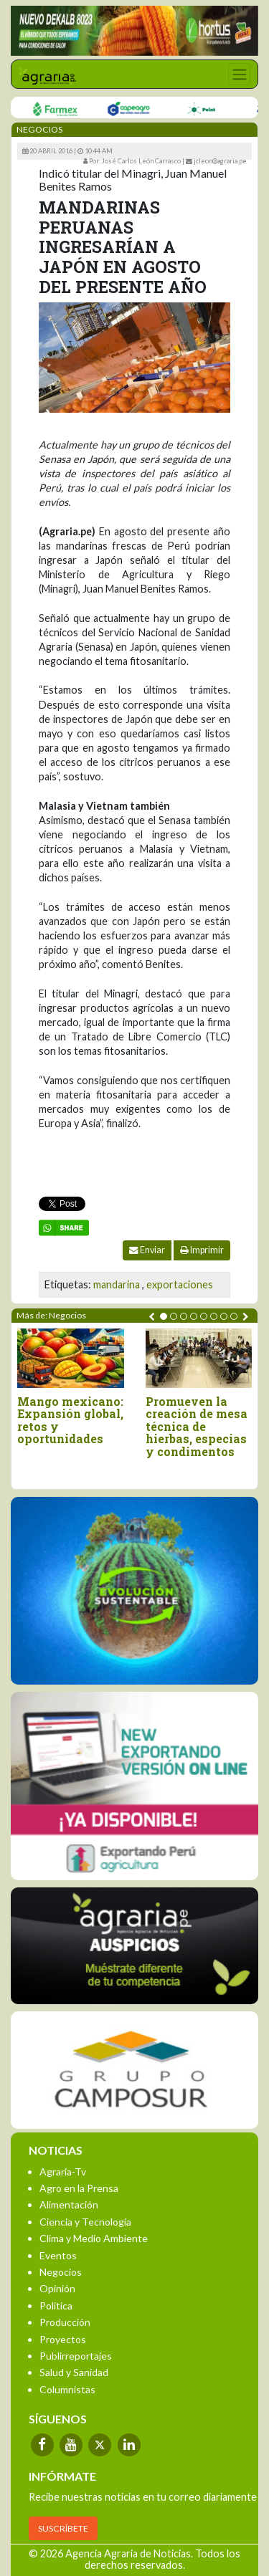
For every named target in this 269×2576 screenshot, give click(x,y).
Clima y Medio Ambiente (93, 2238)
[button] (164, 1316)
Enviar (147, 1250)
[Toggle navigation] (239, 74)
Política (55, 2305)
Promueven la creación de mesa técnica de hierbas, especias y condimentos (196, 1426)
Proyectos (62, 2339)
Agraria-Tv (62, 2171)
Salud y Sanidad (73, 2372)
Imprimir (202, 1250)
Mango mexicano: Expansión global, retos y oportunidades (70, 1420)
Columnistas (67, 2389)
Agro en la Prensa (78, 2188)
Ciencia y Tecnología (85, 2222)
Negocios (60, 2272)
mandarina (116, 1284)
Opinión (57, 2288)
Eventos (58, 2255)
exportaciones (179, 1284)
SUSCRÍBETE (63, 2528)
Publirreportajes (75, 2356)
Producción (64, 2322)
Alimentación (68, 2204)
